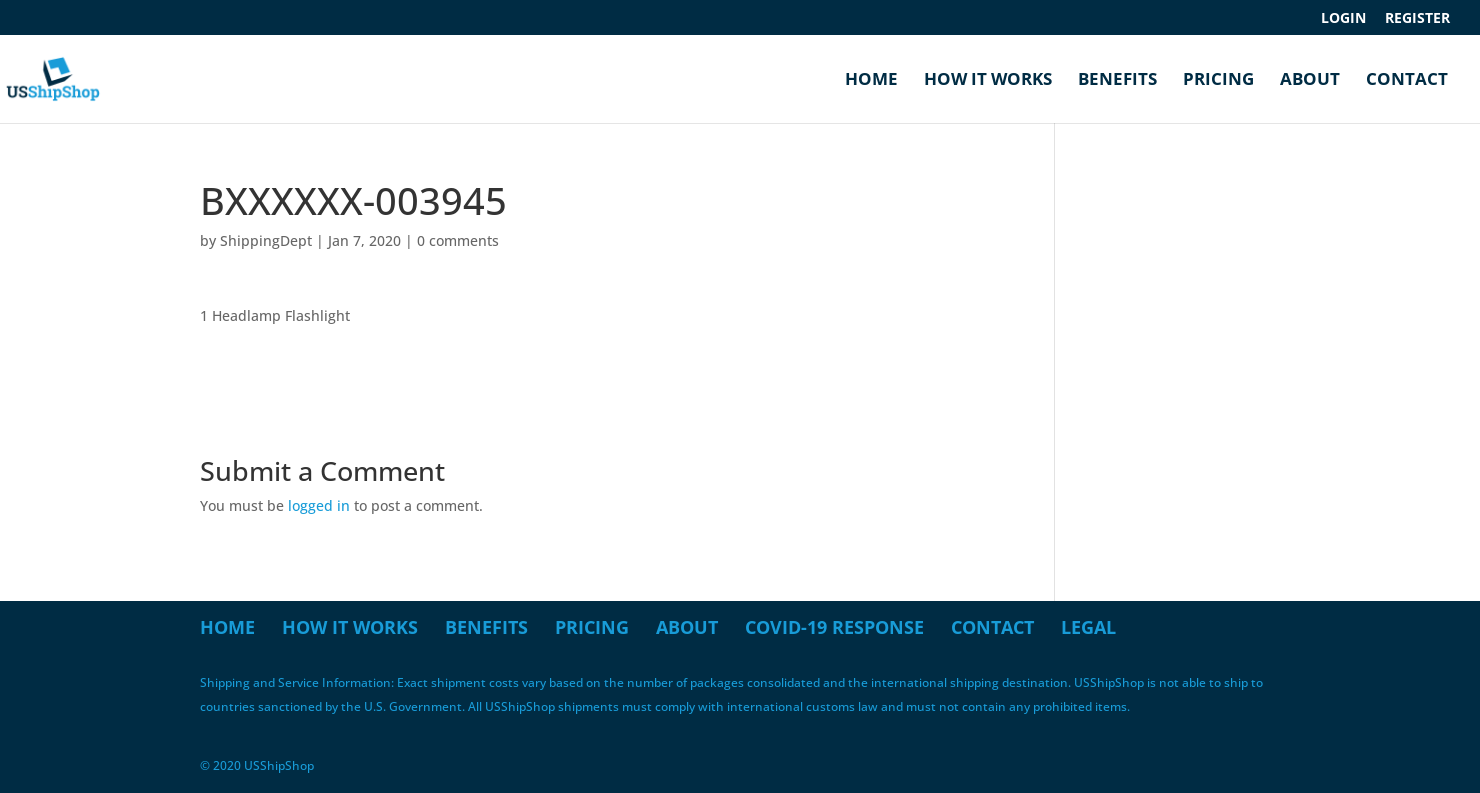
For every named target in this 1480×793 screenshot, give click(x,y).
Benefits (1117, 81)
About (1310, 81)
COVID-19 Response (834, 627)
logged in (319, 505)
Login (1343, 19)
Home (871, 81)
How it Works (988, 81)
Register (1417, 19)
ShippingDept (266, 240)
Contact (1407, 81)
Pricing (1218, 81)
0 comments (458, 240)
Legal (1088, 627)
